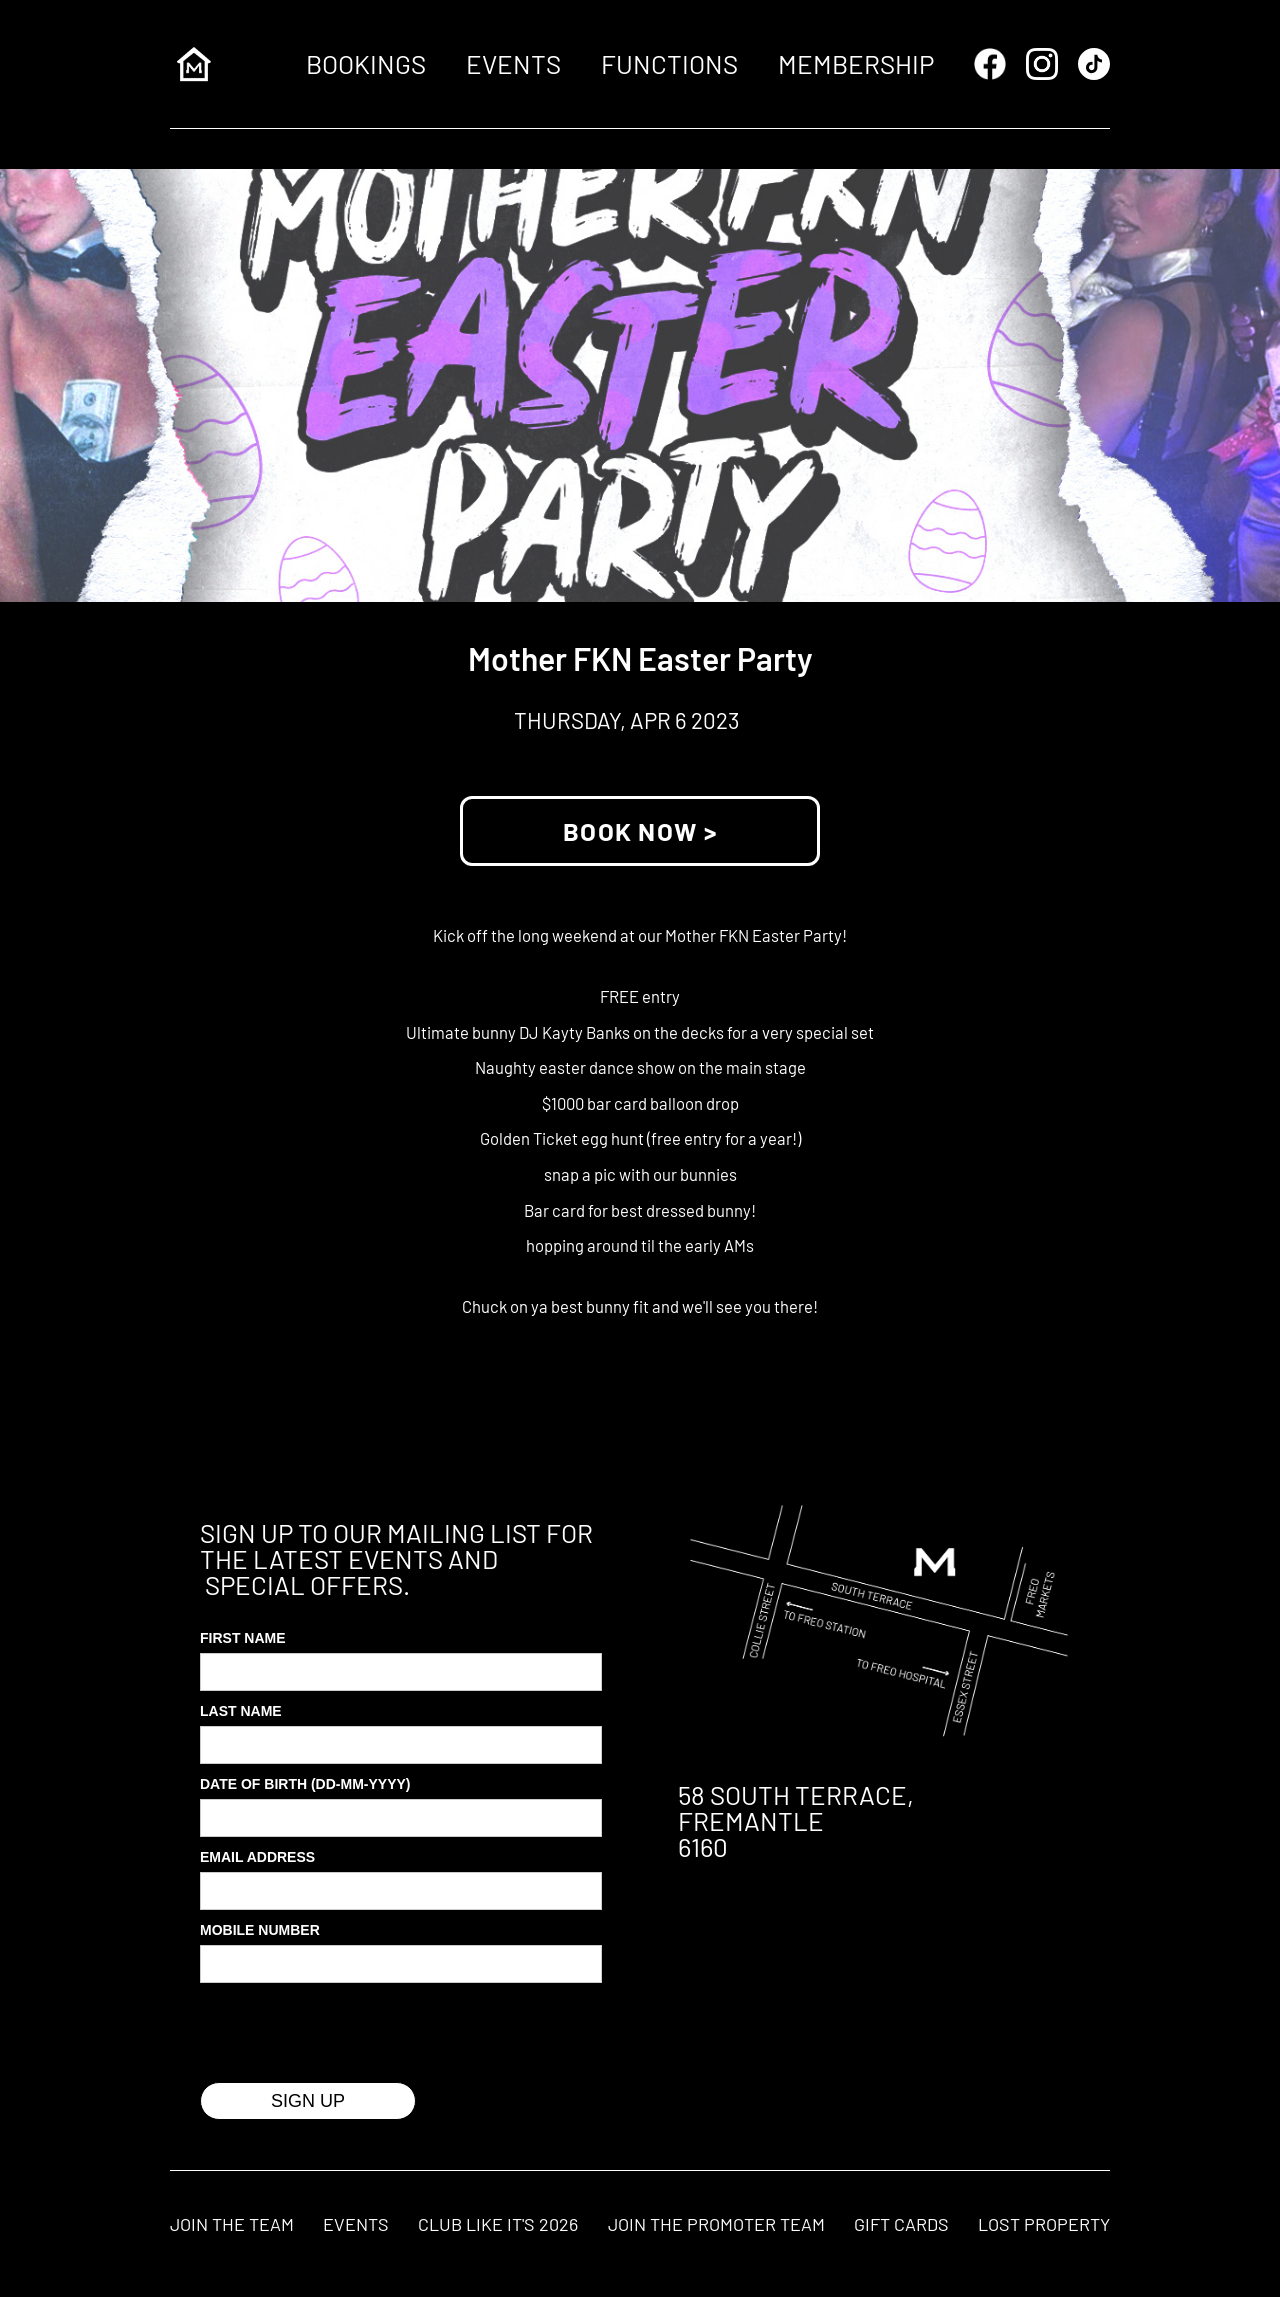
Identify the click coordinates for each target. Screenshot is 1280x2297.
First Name (243, 1638)
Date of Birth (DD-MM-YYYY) (305, 1784)
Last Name (241, 1711)
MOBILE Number (260, 1930)
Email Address (257, 1857)
